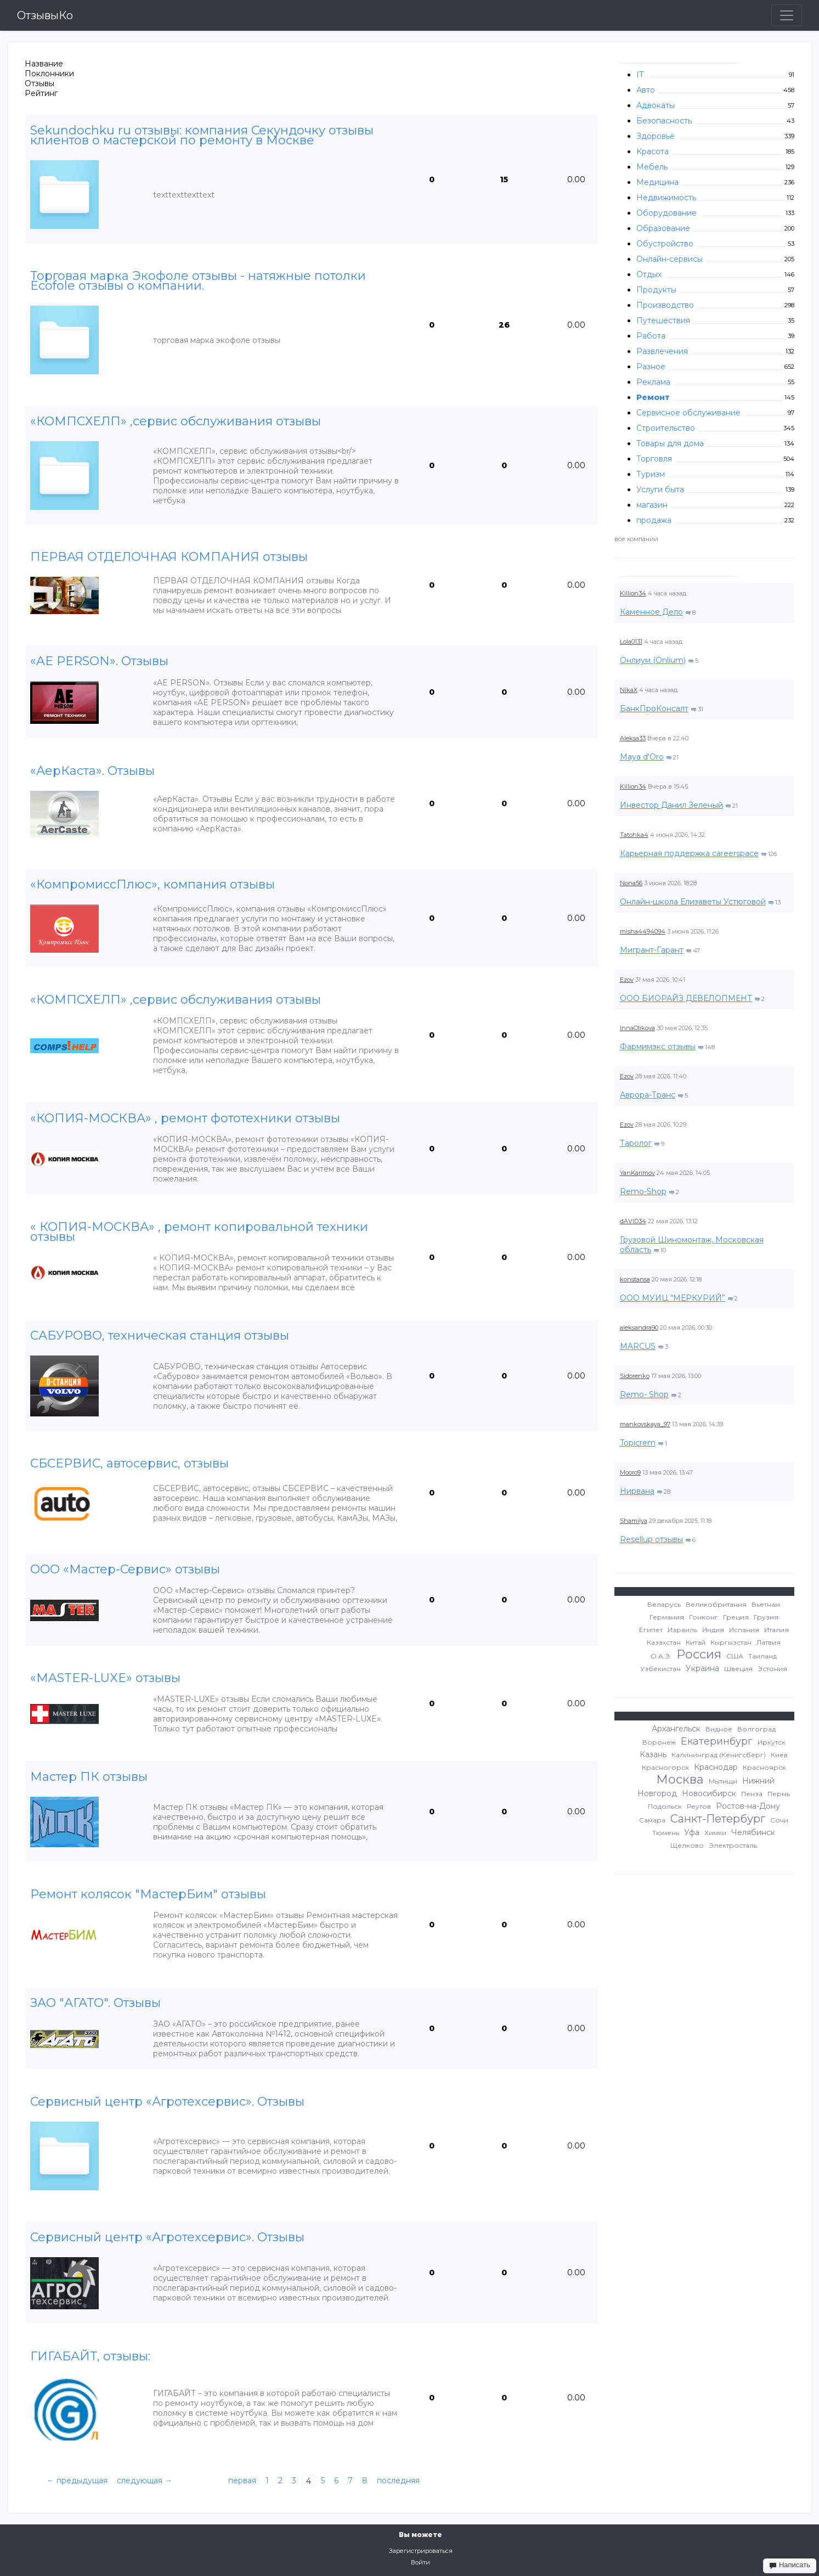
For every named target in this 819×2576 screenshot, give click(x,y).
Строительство (665, 428)
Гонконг (703, 1617)
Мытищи (723, 1781)
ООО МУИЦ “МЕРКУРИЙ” (672, 1298)
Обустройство (664, 244)
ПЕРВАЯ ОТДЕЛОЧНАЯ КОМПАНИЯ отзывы (169, 557)
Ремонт (653, 397)
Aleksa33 (633, 738)
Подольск (665, 1806)
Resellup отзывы (651, 1539)
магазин (652, 505)
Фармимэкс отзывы (658, 1046)
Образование (663, 228)
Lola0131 (631, 641)
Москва (680, 1779)
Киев (779, 1755)
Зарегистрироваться (421, 2551)
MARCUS (638, 1346)
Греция (736, 1617)
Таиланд (762, 1656)
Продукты (656, 290)
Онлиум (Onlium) (653, 660)
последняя (398, 2480)
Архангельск (676, 1729)
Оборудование (666, 213)
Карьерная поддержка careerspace (689, 853)
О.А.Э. (661, 1656)
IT (639, 75)
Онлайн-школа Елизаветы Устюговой (693, 902)
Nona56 (631, 883)
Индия (713, 1630)
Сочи (779, 1820)
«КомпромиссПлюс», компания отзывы (152, 885)
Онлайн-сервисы (669, 259)
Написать (789, 2565)
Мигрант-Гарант (652, 950)
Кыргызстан (731, 1642)
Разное (650, 367)
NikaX (628, 690)
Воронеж (659, 1742)
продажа (653, 520)
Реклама (653, 382)
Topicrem (638, 1443)
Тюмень (665, 1833)
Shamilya (633, 1521)
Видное (718, 1729)
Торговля (654, 459)
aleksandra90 (639, 1327)
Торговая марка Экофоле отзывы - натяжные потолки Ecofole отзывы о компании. (198, 281)
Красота (652, 151)
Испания (744, 1630)
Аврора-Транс (647, 1095)
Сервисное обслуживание (688, 413)
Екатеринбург (717, 1741)
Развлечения (662, 351)
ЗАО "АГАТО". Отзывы (95, 2003)
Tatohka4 (634, 835)
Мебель (652, 167)
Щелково (687, 1845)
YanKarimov (637, 1173)
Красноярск (764, 1767)
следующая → (144, 2480)
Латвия (768, 1642)
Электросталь (733, 1845)
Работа (650, 336)
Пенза (751, 1794)
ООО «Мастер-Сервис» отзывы (125, 1569)
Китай (695, 1642)
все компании (636, 539)
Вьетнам (766, 1604)
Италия (776, 1630)
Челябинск (753, 1832)
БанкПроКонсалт (654, 708)
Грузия (766, 1617)
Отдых (649, 274)
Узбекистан (660, 1668)
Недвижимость (666, 198)
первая (242, 2480)
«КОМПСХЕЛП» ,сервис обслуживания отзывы (175, 421)
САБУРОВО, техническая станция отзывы (159, 1336)
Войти (420, 2562)
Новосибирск (709, 1793)
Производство (665, 305)
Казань (653, 1754)
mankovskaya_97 (645, 1424)
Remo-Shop (643, 1191)
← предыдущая (77, 2480)
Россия (698, 1654)
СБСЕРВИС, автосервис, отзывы (129, 1464)
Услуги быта (660, 489)
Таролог (636, 1143)
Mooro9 (630, 1472)
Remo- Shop (644, 1394)
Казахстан (664, 1642)
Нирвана (637, 1491)
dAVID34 (633, 1221)
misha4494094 (642, 931)
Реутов (699, 1806)
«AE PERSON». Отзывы (99, 661)
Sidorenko (634, 1376)
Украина (702, 1668)
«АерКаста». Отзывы (92, 771)
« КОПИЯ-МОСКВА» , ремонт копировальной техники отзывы (199, 1232)
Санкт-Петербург (717, 1818)
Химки (715, 1833)
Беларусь (664, 1604)
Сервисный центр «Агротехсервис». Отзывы (167, 2102)
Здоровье (655, 136)
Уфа (691, 1832)
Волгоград (756, 1729)
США (734, 1656)
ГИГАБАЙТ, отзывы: (90, 2356)
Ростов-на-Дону (748, 1806)
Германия (666, 1617)
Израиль (682, 1630)
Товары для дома (670, 443)
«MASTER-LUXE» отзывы (105, 1678)
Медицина (657, 182)
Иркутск (772, 1742)
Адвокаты (655, 105)
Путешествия (663, 320)
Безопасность (664, 121)
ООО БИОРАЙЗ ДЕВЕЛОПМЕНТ (686, 998)
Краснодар (716, 1767)
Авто (645, 90)
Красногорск (665, 1767)
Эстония (772, 1668)
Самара (652, 1820)
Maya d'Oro (642, 757)
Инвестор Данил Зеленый (671, 805)
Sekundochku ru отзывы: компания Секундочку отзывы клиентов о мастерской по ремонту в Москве (202, 135)
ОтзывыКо (45, 15)
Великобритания (716, 1604)
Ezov (627, 979)
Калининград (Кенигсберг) (718, 1755)
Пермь (778, 1794)
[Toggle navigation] (786, 15)
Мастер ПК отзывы (89, 1777)
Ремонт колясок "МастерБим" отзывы (148, 1894)
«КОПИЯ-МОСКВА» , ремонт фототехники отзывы (185, 1118)
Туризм (650, 474)
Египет (651, 1630)
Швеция (738, 1668)
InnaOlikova (637, 1028)
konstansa (635, 1279)
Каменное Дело (651, 612)
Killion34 (633, 593)
